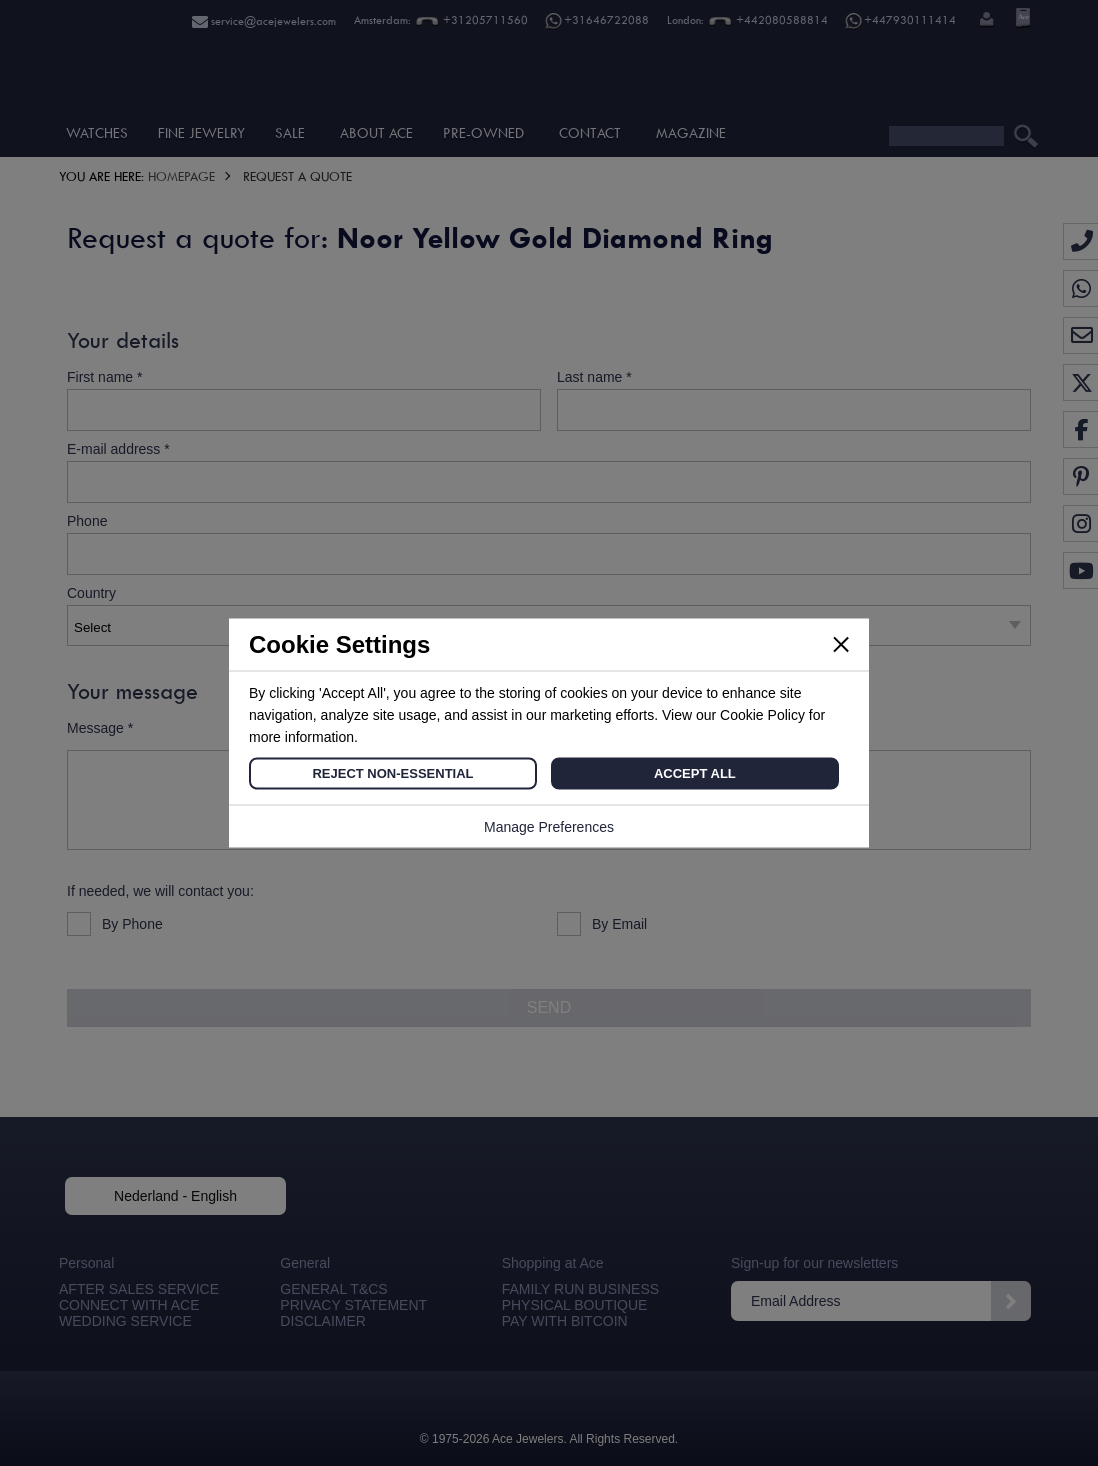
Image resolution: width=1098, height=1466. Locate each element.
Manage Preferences (549, 827)
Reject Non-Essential (392, 773)
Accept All (695, 773)
